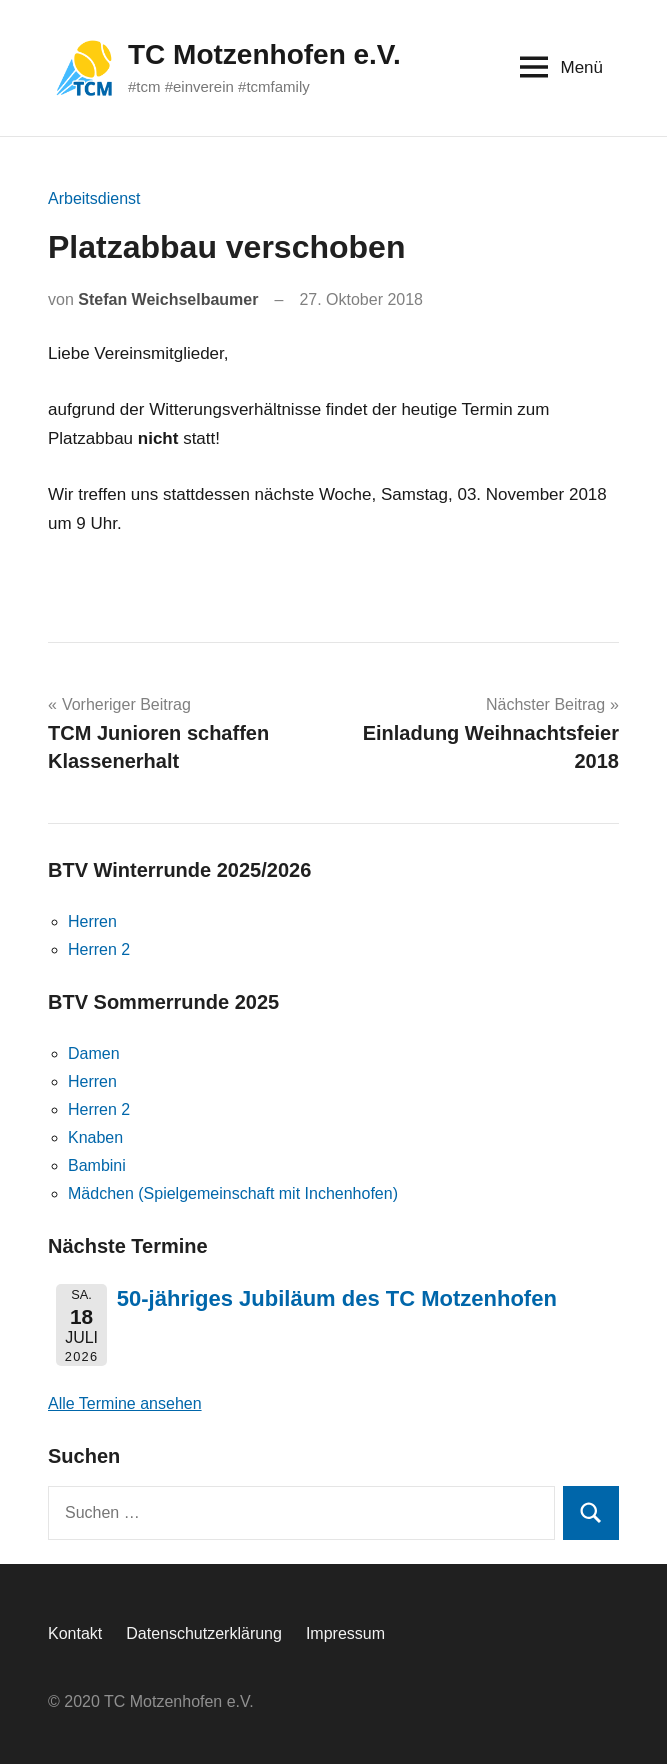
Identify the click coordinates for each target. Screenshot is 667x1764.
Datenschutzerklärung (204, 1633)
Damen (94, 1053)
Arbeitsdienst (94, 198)
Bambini (97, 1165)
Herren (92, 921)
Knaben (95, 1137)
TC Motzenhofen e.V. (264, 54)
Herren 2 (99, 949)
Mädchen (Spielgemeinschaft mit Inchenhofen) (233, 1193)
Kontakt (75, 1633)
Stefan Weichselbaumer (168, 299)
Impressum (345, 1633)
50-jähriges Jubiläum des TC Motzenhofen (337, 1298)
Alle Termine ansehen (125, 1403)
